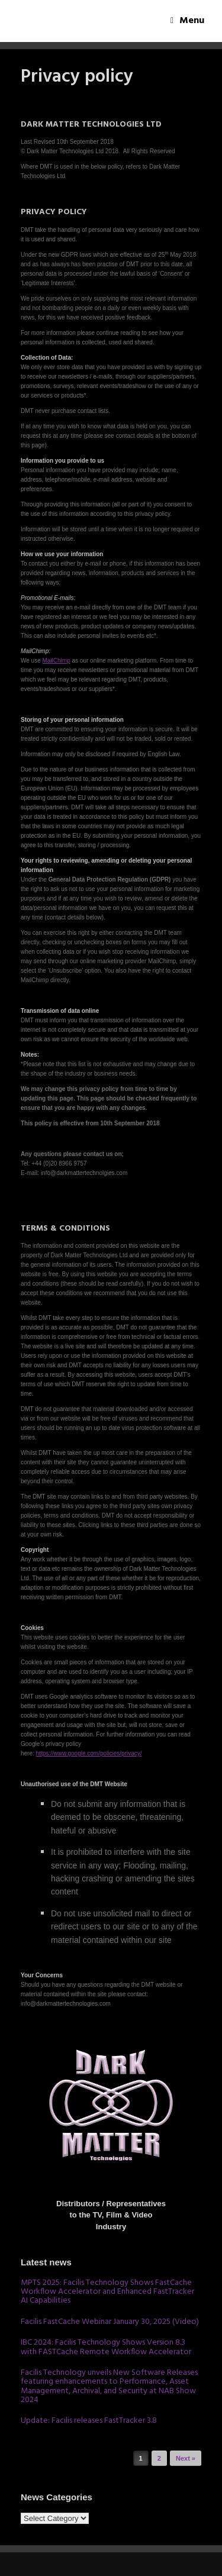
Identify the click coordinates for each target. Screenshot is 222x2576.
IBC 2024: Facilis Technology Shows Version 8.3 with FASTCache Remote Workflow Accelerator (106, 2347)
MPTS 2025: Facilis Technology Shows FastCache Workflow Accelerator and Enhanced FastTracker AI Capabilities (107, 2292)
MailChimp (56, 660)
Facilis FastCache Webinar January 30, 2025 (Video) (110, 2322)
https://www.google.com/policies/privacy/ (89, 1753)
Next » (185, 2458)
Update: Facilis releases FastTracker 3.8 (89, 2420)
